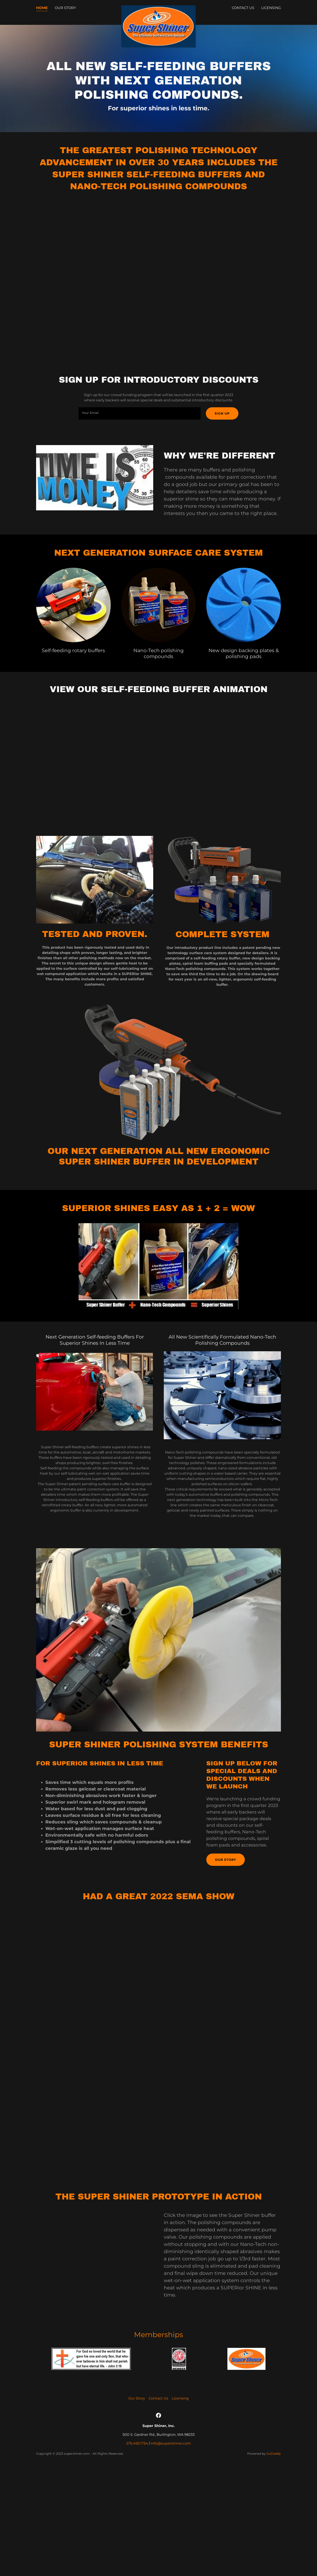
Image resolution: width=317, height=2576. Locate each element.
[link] (158, 16)
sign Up (222, 526)
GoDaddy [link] (273, 2566)
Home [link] (42, 17)
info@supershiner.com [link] (171, 2556)
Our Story (225, 1972)
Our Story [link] (65, 17)
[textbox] (139, 526)
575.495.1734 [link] (137, 2556)
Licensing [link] (271, 17)
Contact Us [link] (243, 17)
